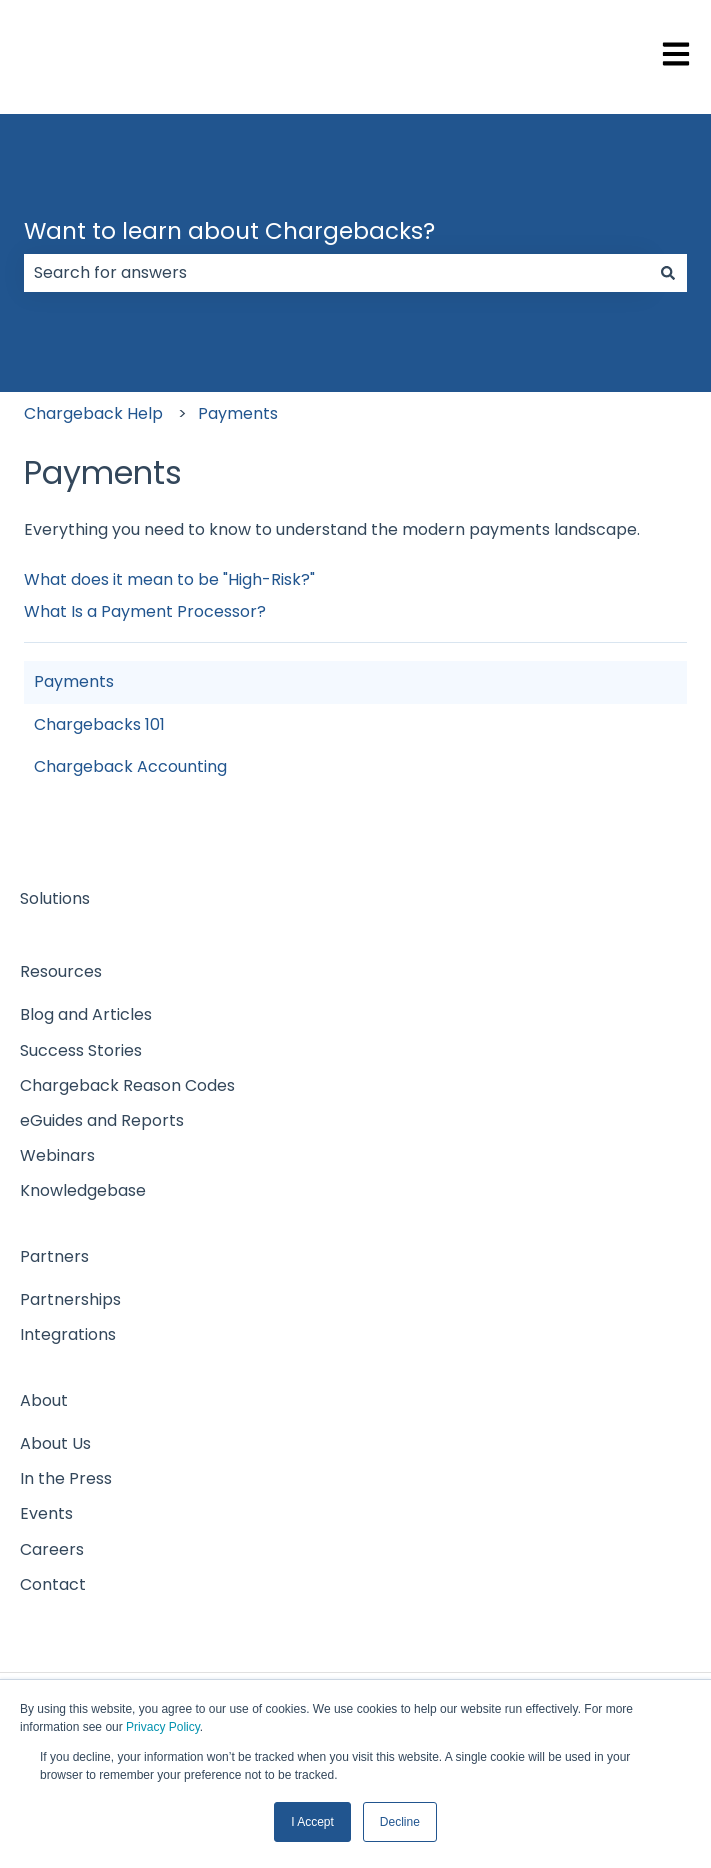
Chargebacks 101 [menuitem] (99, 724)
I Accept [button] (312, 1822)
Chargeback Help (93, 413)
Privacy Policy (163, 1727)
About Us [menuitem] (55, 1443)
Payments (238, 413)
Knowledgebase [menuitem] (83, 1190)
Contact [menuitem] (53, 1584)
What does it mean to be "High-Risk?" (169, 579)
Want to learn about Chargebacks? (229, 231)
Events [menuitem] (46, 1513)
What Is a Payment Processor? (145, 611)
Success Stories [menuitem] (81, 1050)
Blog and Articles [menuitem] (86, 1014)
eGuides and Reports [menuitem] (102, 1120)
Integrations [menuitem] (68, 1334)
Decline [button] (400, 1822)
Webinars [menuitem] (57, 1155)
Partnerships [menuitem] (70, 1299)
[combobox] (336, 273)
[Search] (668, 273)
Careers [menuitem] (52, 1549)
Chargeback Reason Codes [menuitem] (127, 1085)
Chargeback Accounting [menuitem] (130, 766)
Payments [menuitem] (74, 681)
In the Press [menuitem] (66, 1478)
